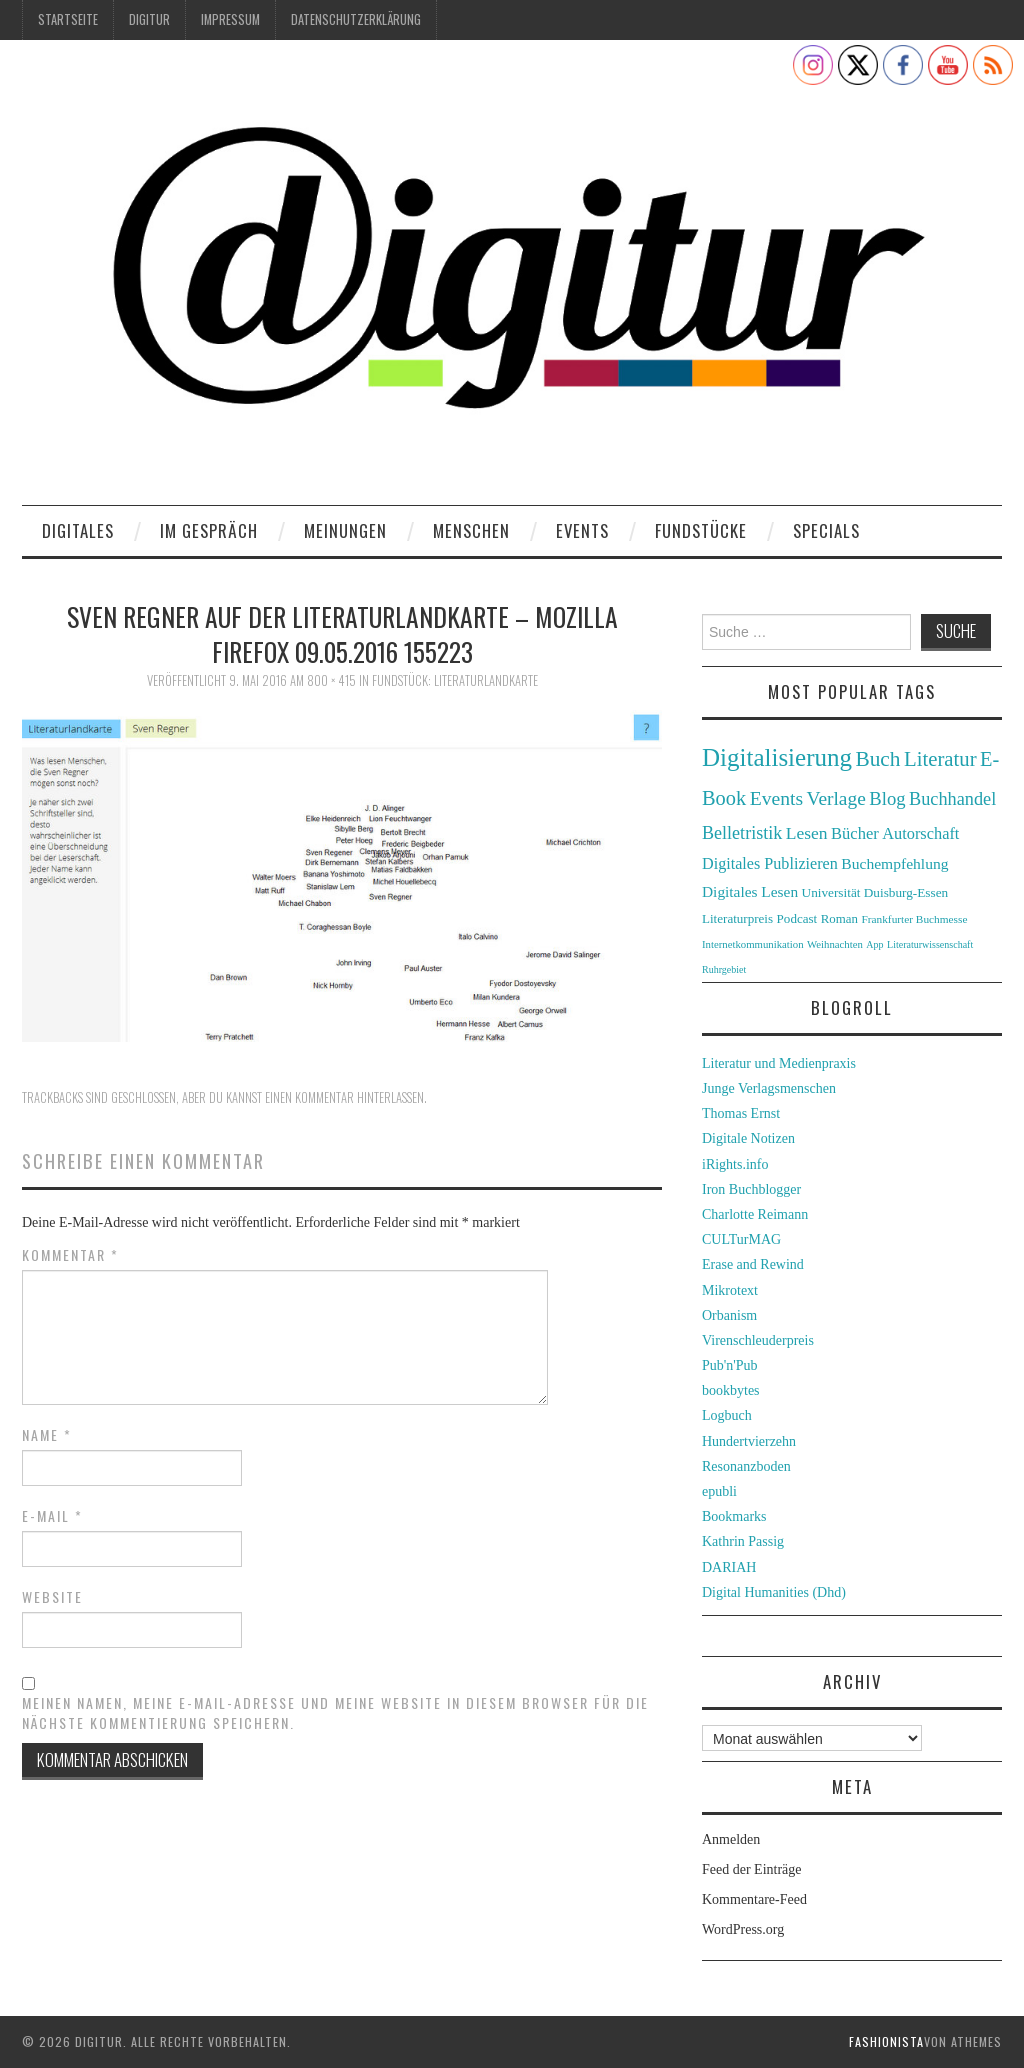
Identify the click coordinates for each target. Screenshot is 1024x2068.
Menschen (471, 530)
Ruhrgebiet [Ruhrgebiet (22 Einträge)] (724, 969)
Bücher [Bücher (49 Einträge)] (855, 833)
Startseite (68, 19)
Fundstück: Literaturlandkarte (455, 680)
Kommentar (70, 1255)
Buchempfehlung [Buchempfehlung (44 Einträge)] (894, 863)
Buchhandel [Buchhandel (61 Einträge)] (952, 799)
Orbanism (729, 1315)
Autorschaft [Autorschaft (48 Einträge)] (920, 833)
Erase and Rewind (753, 1264)
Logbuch (727, 1415)
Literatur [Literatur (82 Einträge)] (940, 759)
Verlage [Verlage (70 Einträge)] (836, 798)
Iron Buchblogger (751, 1189)
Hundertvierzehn (749, 1441)
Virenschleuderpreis (758, 1340)
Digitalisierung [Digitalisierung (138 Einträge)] (777, 757)
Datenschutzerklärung (356, 19)
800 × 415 (331, 680)
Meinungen (345, 530)
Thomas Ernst (741, 1113)
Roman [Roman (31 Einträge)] (839, 919)
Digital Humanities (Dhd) (774, 1592)
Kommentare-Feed (754, 1899)
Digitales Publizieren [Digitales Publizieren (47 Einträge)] (770, 863)
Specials (826, 530)
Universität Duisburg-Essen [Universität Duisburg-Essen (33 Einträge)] (875, 892)
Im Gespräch (209, 530)
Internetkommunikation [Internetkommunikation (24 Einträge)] (753, 944)
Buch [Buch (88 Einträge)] (877, 759)
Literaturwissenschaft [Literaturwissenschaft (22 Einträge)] (930, 944)
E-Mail (52, 1516)
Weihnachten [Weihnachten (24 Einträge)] (835, 944)
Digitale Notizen (748, 1138)
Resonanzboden (746, 1466)
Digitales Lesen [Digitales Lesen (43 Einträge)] (750, 891)
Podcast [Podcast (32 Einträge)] (797, 918)
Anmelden (731, 1839)
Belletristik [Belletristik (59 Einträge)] (742, 833)
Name (47, 1435)
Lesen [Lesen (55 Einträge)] (807, 833)
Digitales (78, 530)
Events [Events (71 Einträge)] (776, 798)
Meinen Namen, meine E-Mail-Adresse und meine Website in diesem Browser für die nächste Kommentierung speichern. (335, 1713)
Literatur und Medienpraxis (779, 1063)
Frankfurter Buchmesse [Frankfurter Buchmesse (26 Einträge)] (914, 919)
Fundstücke (701, 530)
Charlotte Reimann (755, 1214)
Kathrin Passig (743, 1541)
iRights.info (735, 1164)
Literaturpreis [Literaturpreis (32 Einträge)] (737, 918)
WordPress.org (743, 1929)
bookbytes (731, 1390)
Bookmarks (734, 1516)
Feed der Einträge (752, 1869)
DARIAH (729, 1567)
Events (582, 530)
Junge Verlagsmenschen (769, 1088)
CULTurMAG (741, 1239)
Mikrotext (730, 1290)
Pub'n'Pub (730, 1365)
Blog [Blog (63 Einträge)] (887, 798)
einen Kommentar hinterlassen (344, 1097)
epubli (719, 1491)
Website (52, 1597)
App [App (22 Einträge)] (874, 944)
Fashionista (886, 2041)
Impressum (230, 19)
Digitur (149, 19)
